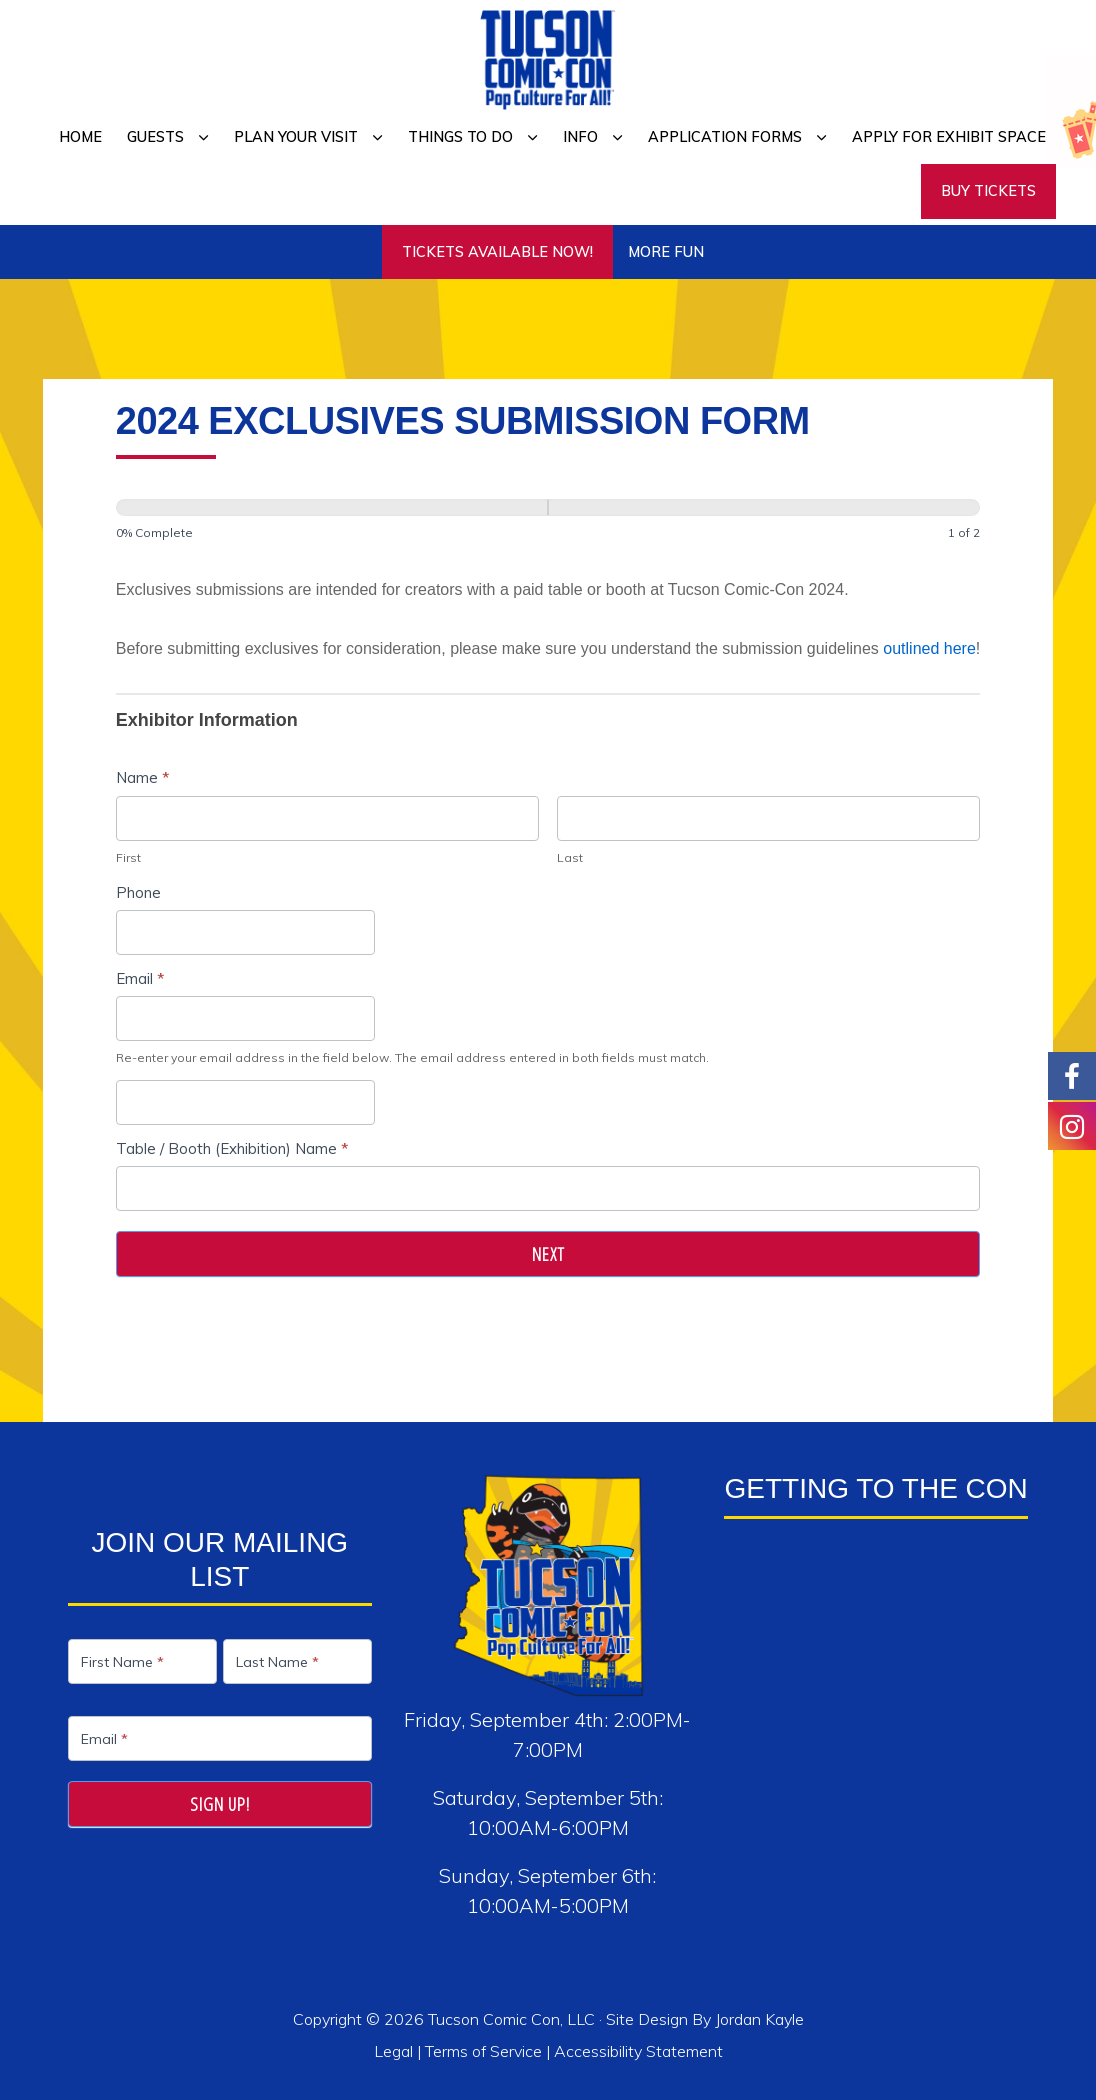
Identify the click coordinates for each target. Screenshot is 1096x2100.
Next (548, 1254)
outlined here (929, 648)
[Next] (764, 507)
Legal (395, 2051)
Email (140, 978)
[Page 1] (332, 507)
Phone (138, 892)
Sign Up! (220, 1804)
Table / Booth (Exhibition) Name (232, 1148)
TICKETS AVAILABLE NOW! (497, 252)
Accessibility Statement (638, 2051)
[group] (548, 525)
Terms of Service (483, 2051)
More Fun (666, 252)
